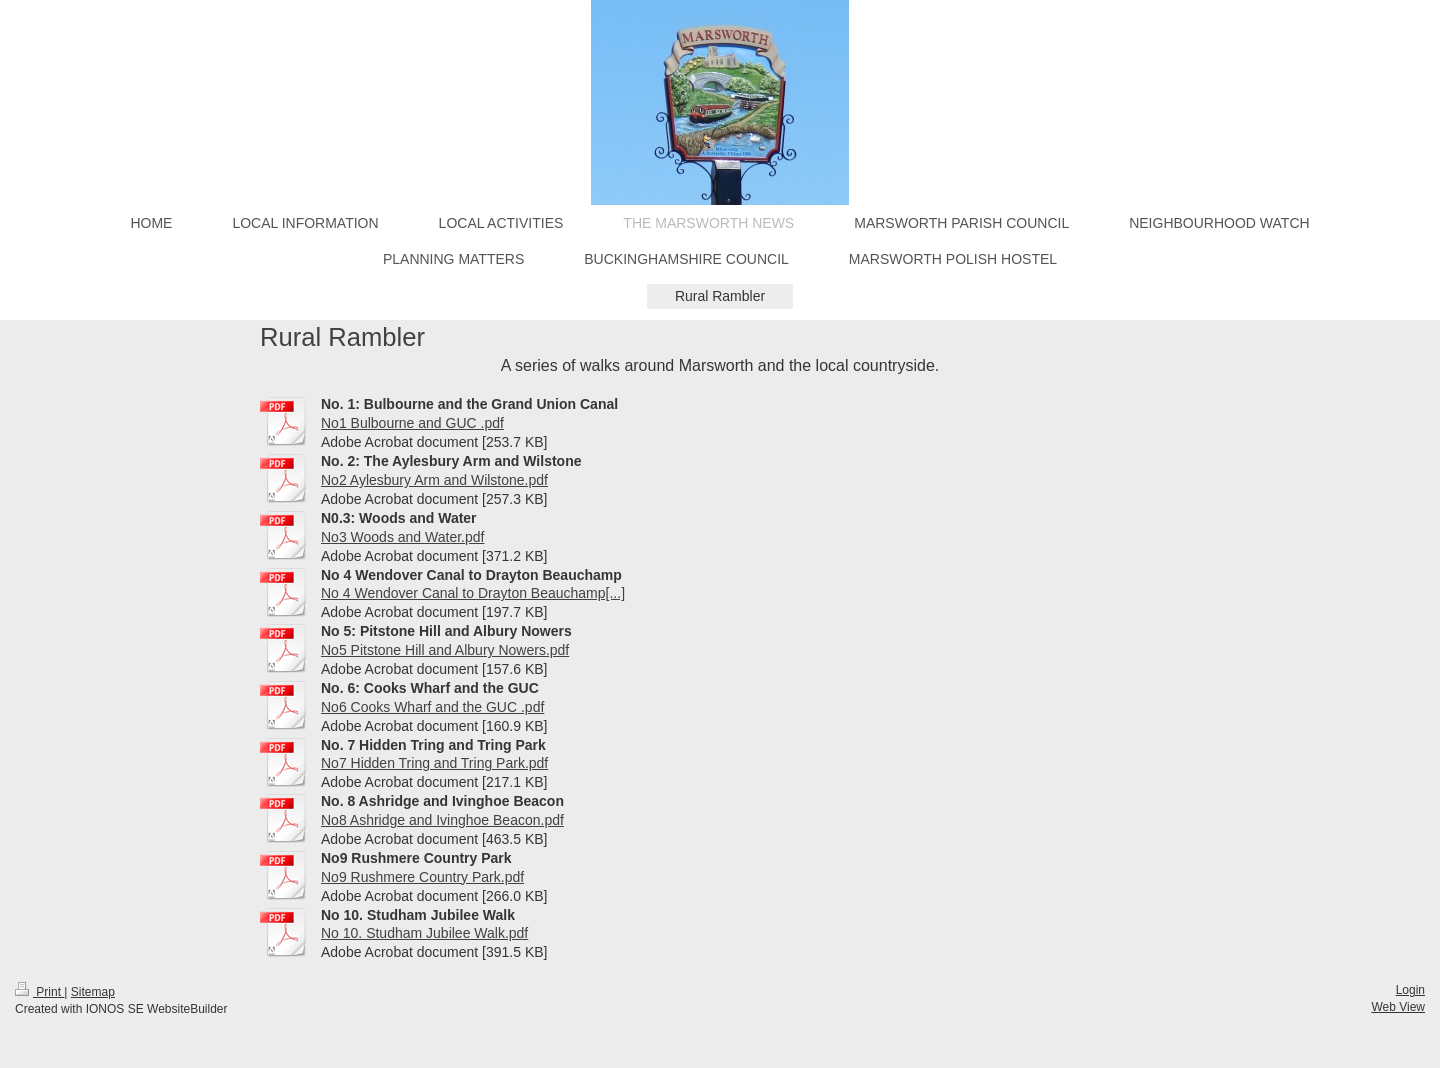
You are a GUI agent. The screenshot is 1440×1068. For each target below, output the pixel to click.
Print (39, 992)
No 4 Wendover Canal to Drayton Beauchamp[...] (473, 593)
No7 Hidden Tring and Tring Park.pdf (434, 763)
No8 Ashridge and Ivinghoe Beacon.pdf (442, 820)
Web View (1398, 1007)
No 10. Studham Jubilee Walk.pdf (424, 933)
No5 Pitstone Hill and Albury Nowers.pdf (445, 650)
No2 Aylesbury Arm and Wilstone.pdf (434, 480)
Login (1410, 990)
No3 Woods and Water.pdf (402, 537)
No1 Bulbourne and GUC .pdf (412, 423)
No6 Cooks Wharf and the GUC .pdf (432, 707)
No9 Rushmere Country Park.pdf (422, 877)
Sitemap (93, 992)
